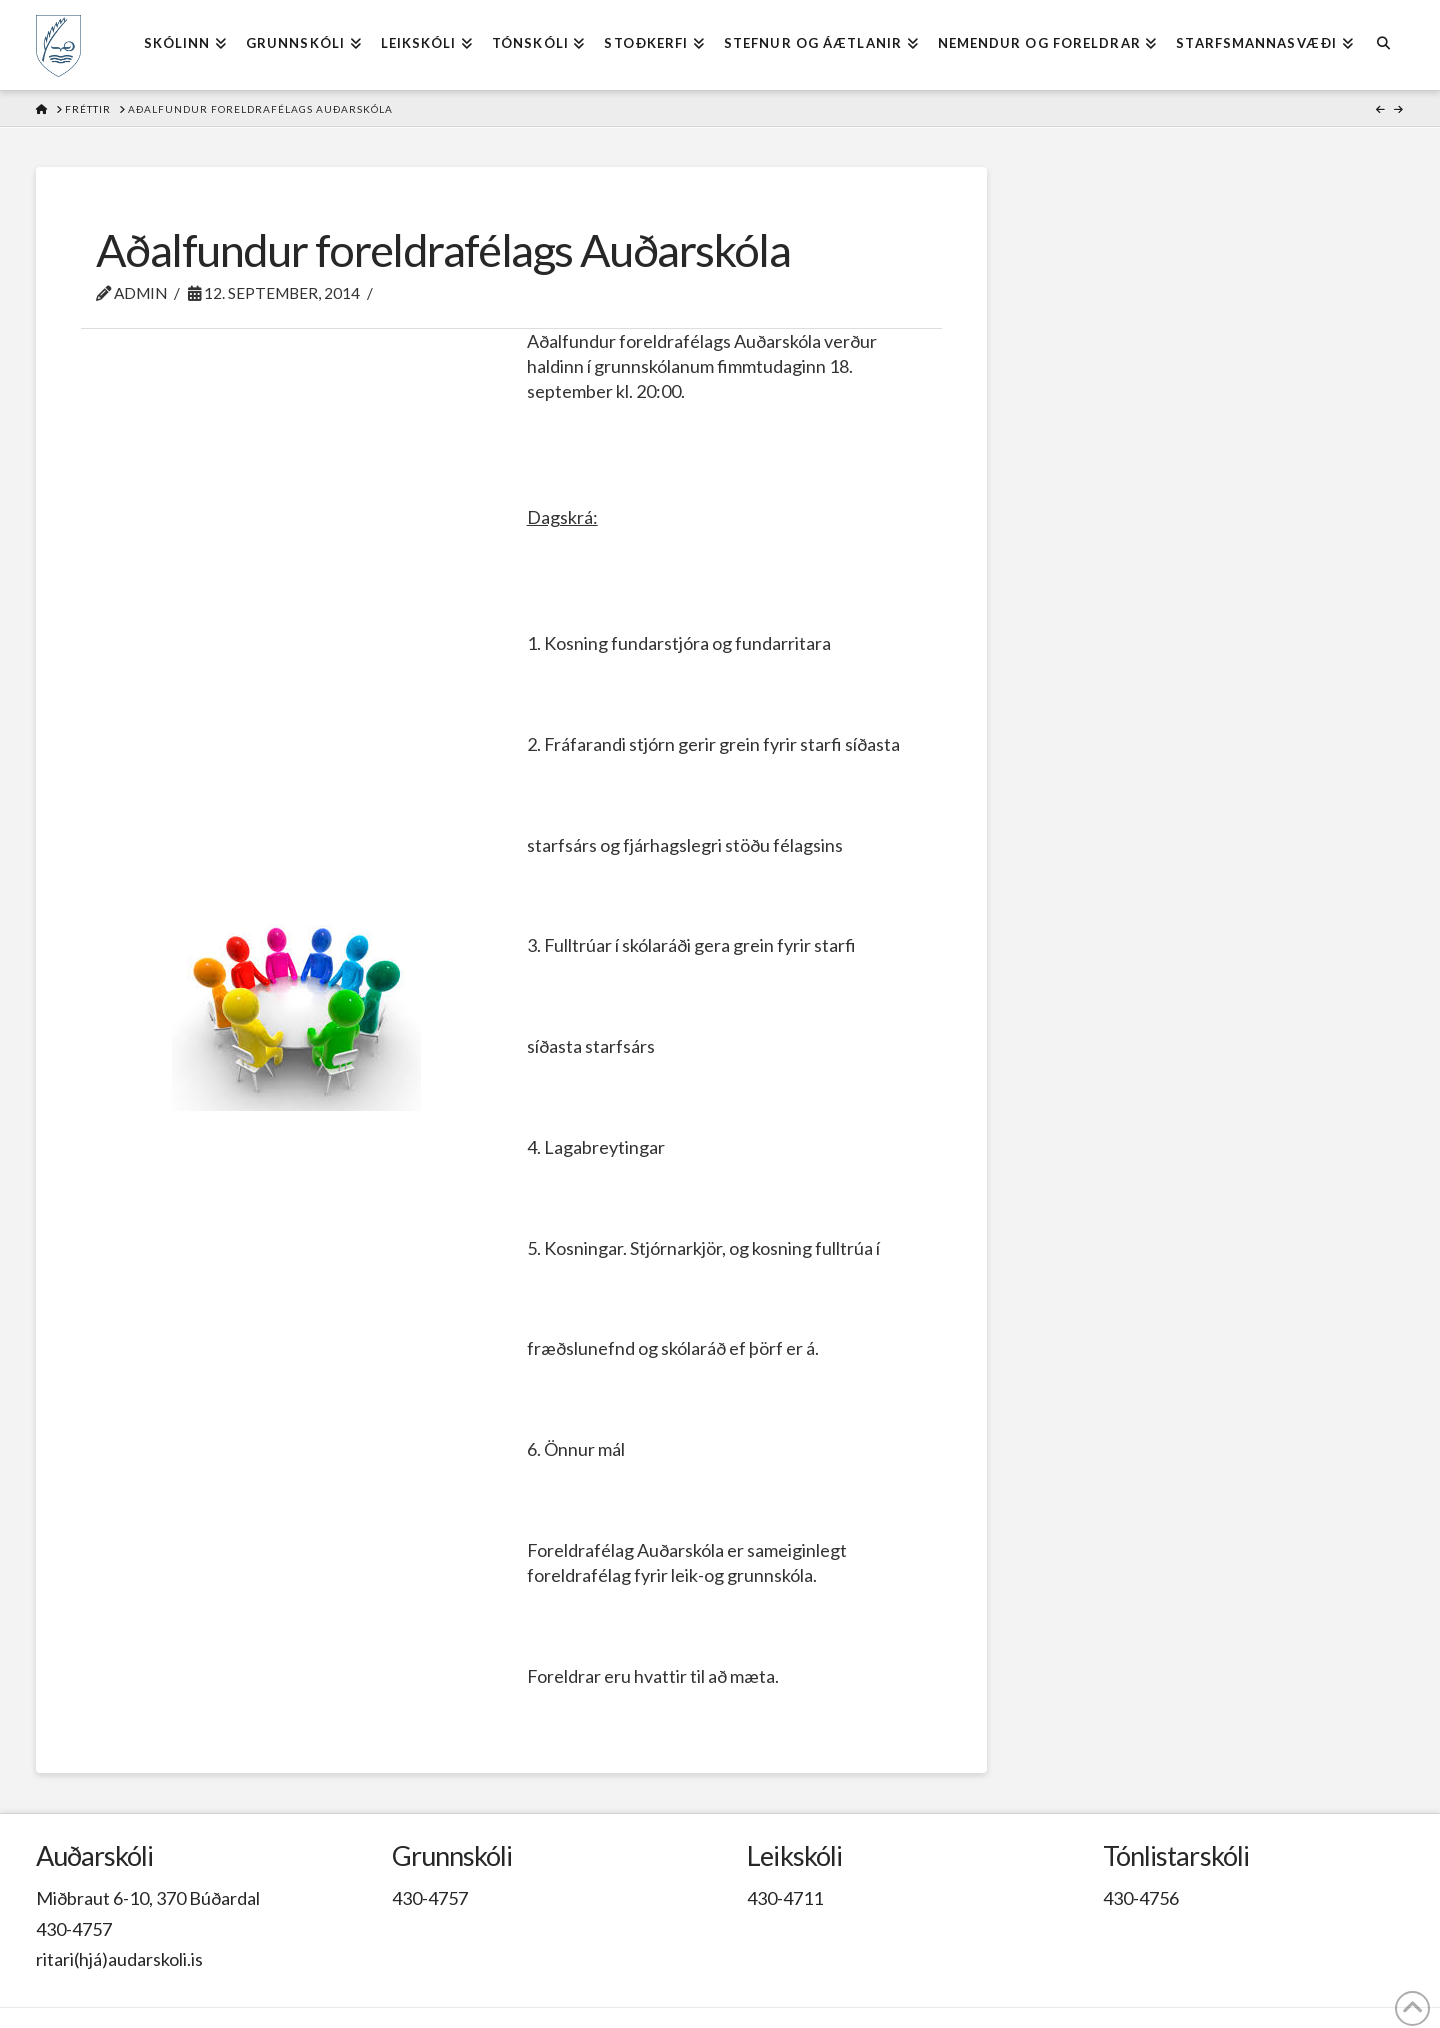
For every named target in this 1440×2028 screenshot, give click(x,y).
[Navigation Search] (1383, 45)
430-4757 (74, 1929)
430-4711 (785, 1898)
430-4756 (1141, 1898)
